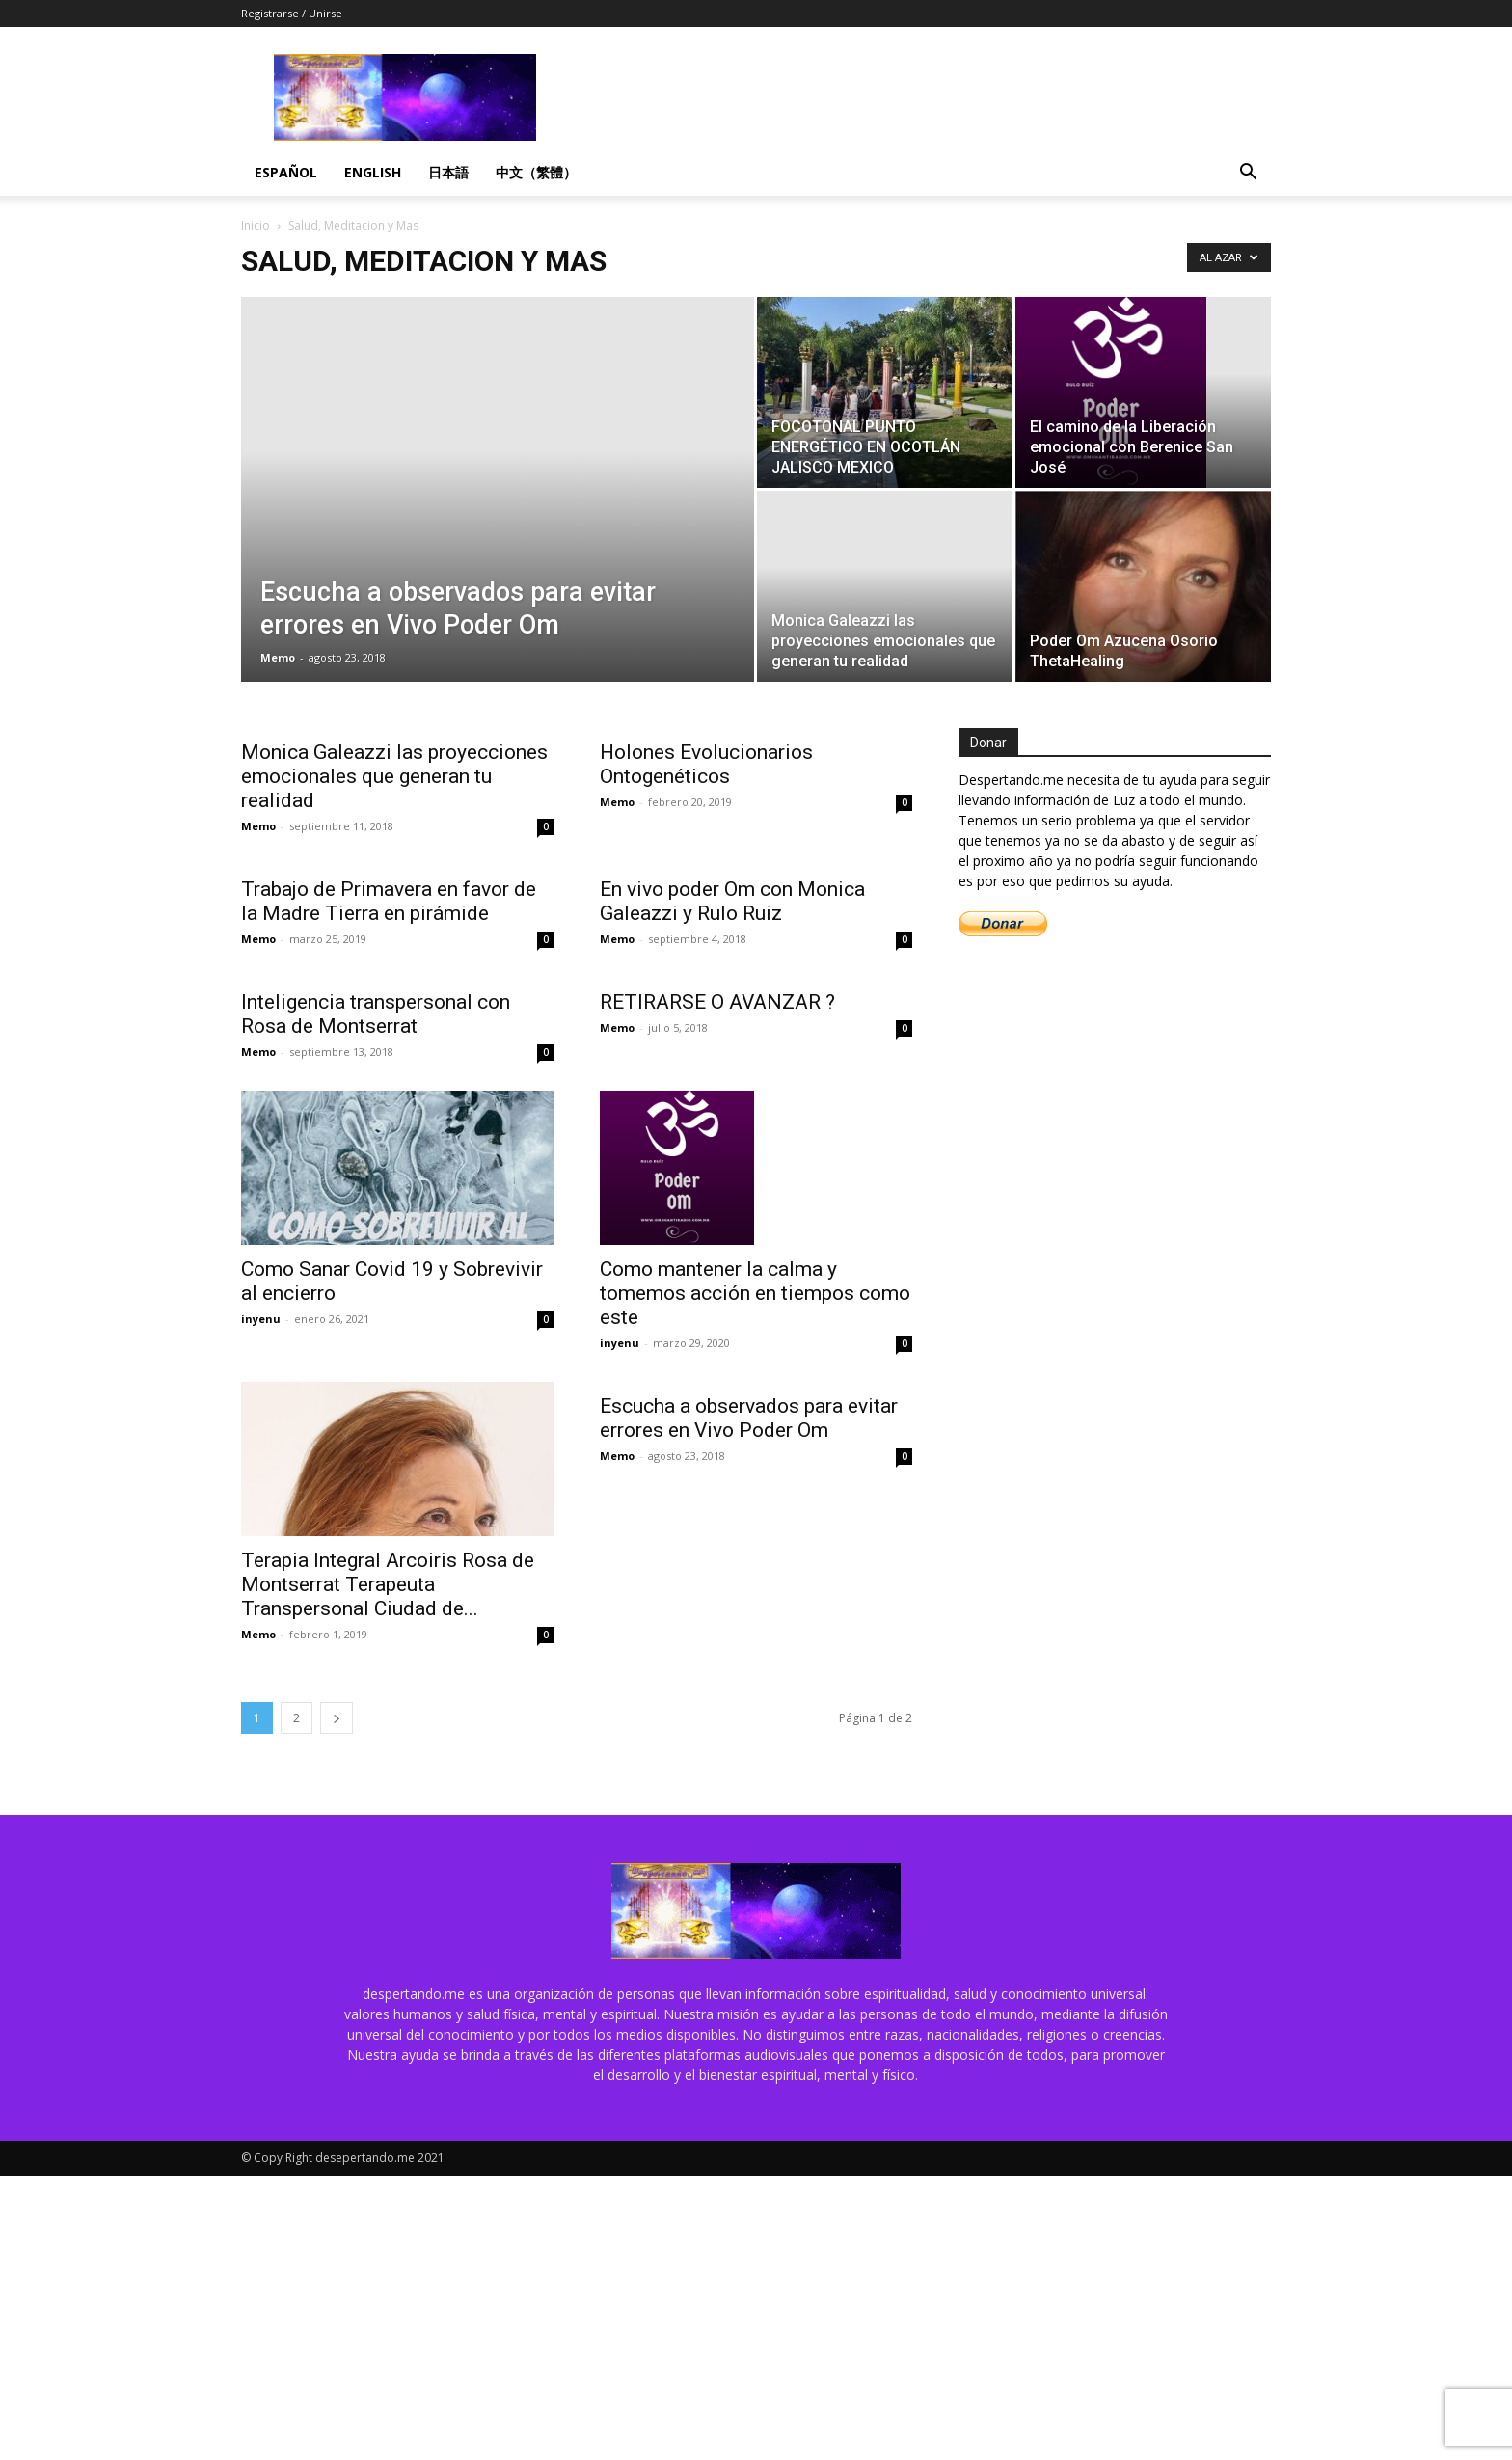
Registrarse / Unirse (291, 13)
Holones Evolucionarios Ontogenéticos (706, 764)
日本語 (448, 172)
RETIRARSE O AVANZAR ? (720, 1002)
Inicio (255, 225)
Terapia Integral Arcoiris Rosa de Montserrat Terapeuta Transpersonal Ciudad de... (387, 1584)
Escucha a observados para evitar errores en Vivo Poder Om (749, 1572)
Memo (277, 657)
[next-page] (336, 1718)
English (372, 172)
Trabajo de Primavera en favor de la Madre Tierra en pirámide (388, 901)
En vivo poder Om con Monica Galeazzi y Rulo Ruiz (732, 901)
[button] (1248, 174)
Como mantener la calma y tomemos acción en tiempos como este (755, 1293)
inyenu (261, 1318)
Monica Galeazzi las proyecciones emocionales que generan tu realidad (394, 776)
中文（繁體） (536, 172)
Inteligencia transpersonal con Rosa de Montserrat (375, 1014)
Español (286, 172)
